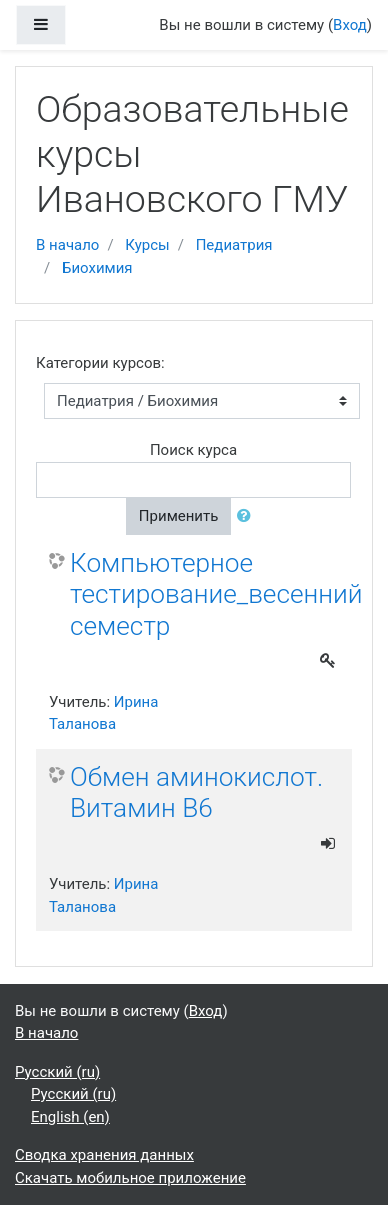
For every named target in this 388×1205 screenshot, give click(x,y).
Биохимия (97, 268)
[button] (248, 516)
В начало (67, 245)
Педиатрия (234, 245)
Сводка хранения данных (104, 1155)
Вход (350, 25)
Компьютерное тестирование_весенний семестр (216, 594)
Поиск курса (193, 450)
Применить (179, 516)
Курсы (147, 245)
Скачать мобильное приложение (130, 1178)
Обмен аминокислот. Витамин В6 (196, 793)
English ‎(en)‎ (70, 1117)
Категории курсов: (100, 363)
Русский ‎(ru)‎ (57, 1072)
